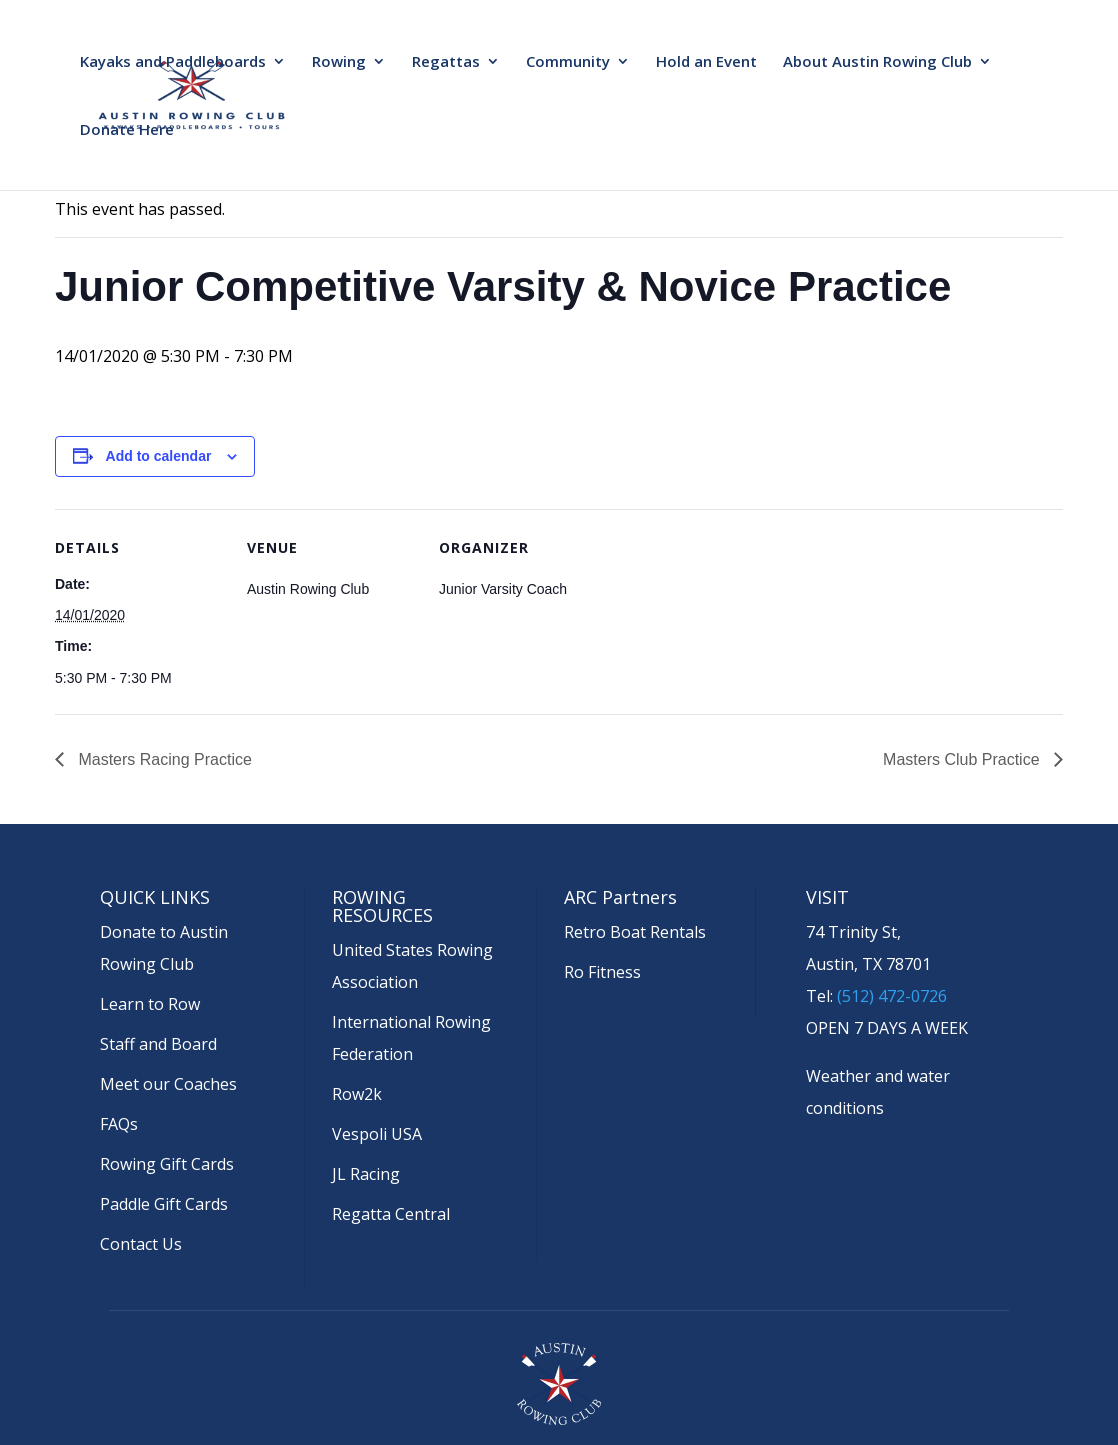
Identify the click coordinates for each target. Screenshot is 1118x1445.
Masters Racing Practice (163, 759)
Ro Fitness (602, 972)
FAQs (119, 1124)
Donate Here (127, 130)
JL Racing (366, 1174)
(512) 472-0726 (892, 996)
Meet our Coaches (168, 1084)
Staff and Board (158, 1044)
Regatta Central (391, 1214)
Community (568, 62)
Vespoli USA (377, 1134)
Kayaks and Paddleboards (173, 62)
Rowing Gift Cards (167, 1164)
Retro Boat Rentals (635, 932)
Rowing (339, 62)
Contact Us (141, 1244)
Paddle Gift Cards (164, 1204)
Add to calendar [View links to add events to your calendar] (159, 456)
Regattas (446, 62)
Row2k (357, 1094)
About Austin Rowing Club (877, 62)
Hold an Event (706, 62)
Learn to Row (150, 1004)
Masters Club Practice (963, 759)
